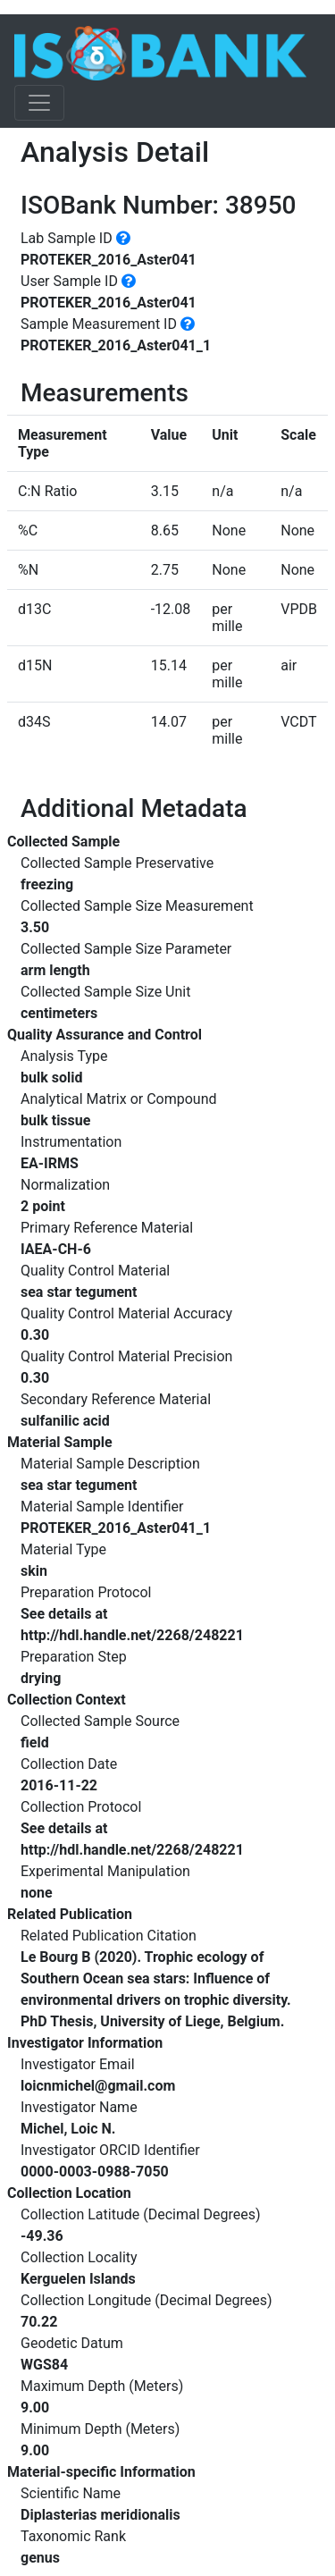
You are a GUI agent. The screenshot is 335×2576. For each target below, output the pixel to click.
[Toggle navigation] (39, 103)
